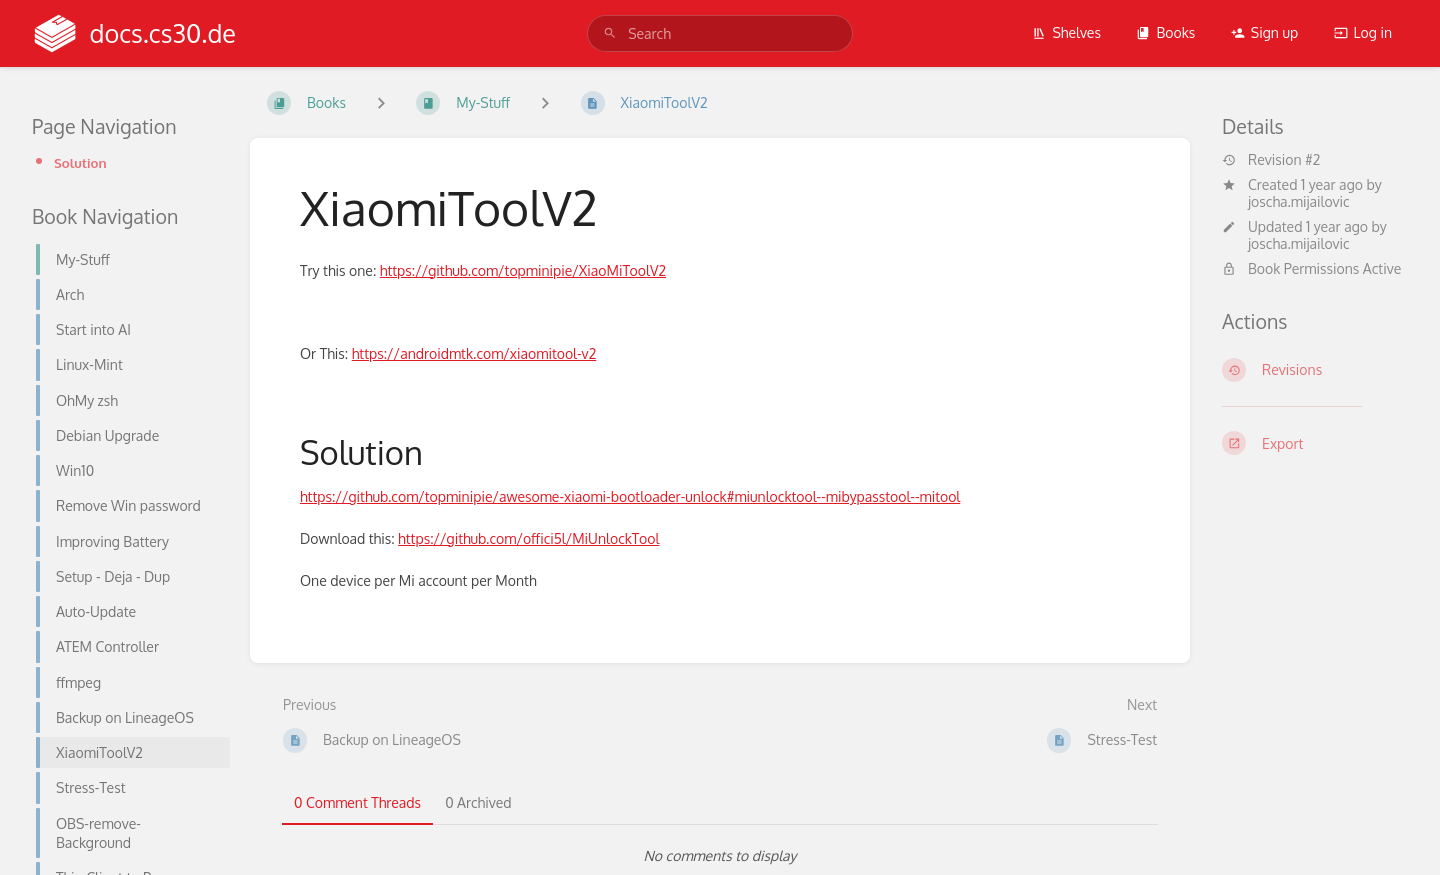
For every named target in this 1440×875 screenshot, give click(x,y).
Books (1165, 32)
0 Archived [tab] (478, 802)
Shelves (1066, 32)
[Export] (1315, 443)
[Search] (610, 33)
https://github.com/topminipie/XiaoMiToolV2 (523, 270)
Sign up (1264, 32)
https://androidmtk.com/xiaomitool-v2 (474, 353)
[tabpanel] (720, 856)
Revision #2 (1271, 160)
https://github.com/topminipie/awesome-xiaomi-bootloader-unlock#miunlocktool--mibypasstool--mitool (630, 496)
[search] (720, 33)
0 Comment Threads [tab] (357, 802)
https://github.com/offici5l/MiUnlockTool (528, 538)
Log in (1363, 32)
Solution (80, 162)
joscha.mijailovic (1299, 201)
